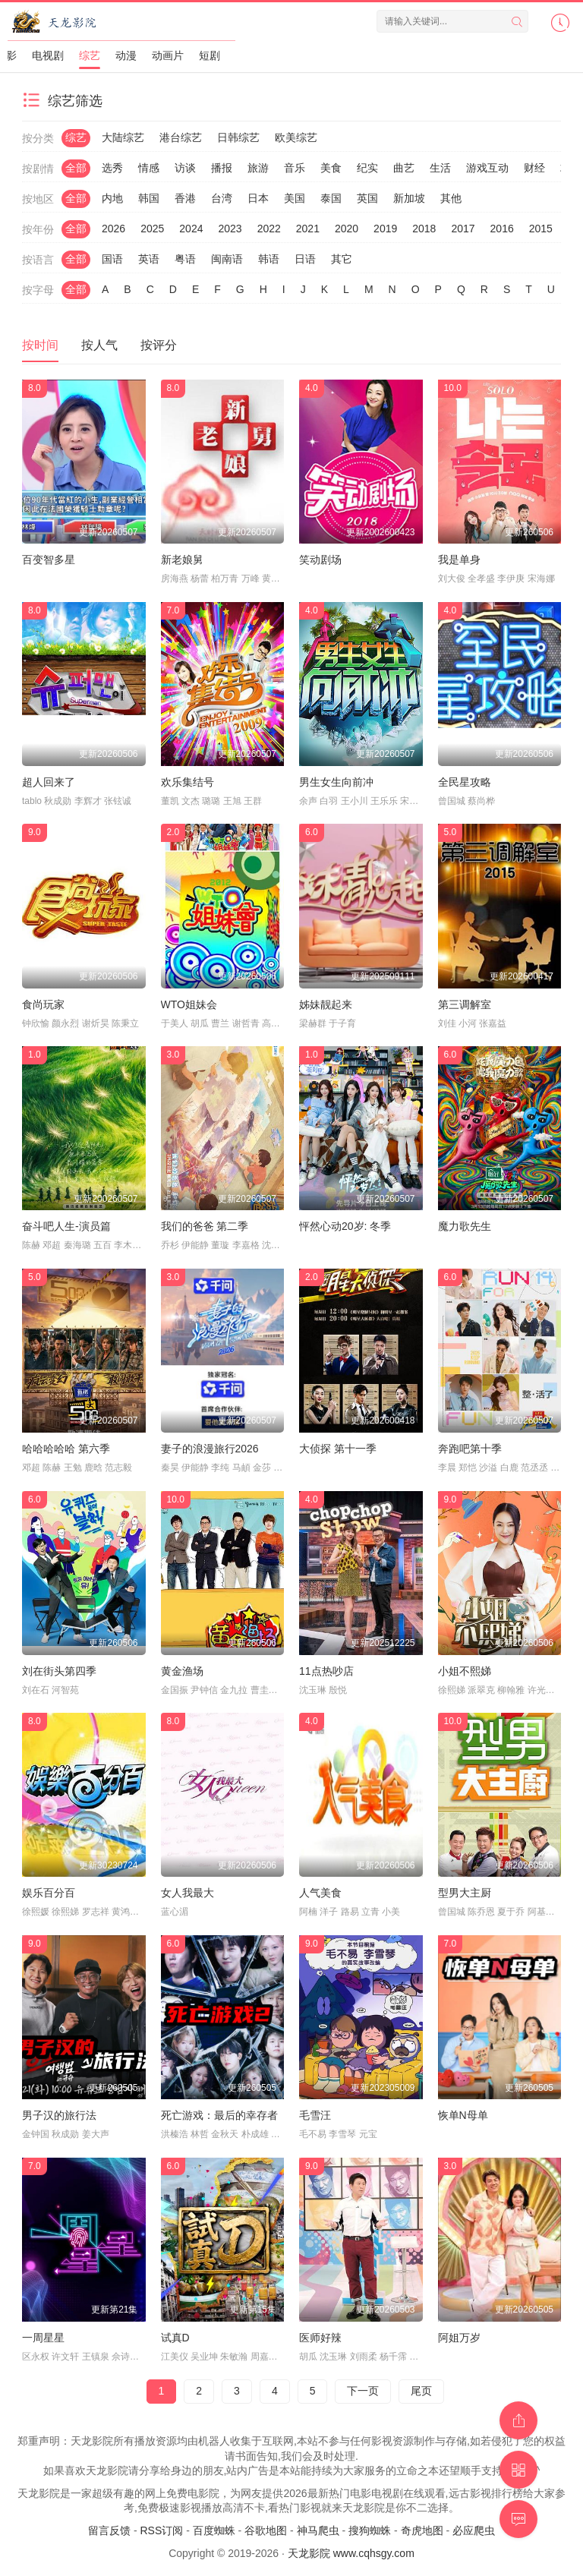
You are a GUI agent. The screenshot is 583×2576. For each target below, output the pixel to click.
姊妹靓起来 (325, 1004)
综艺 (89, 55)
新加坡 (409, 198)
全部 (76, 168)
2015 (541, 228)
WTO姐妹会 (189, 1004)
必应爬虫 (473, 2530)
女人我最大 (187, 1893)
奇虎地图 (422, 2530)
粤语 (185, 259)
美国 (294, 198)
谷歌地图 (265, 2530)
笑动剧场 (320, 559)
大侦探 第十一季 (338, 1448)
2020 (346, 228)
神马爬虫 (318, 2530)
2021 (308, 228)
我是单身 (459, 559)
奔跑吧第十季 (470, 1448)
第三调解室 (464, 1004)
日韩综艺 (238, 137)
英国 (367, 198)
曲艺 (403, 168)
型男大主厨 (464, 1893)
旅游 (258, 168)
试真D (175, 2338)
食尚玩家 (43, 1004)
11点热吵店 (326, 1671)
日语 (305, 259)
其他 (451, 198)
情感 (148, 168)
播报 (221, 168)
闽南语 (227, 259)
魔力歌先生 (464, 1226)
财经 (534, 168)
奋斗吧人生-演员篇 (66, 1226)
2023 (229, 228)
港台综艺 (180, 137)
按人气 (99, 345)
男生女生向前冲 (336, 782)
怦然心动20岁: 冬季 (345, 1226)
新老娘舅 (182, 559)
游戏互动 (487, 168)
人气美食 (320, 1893)
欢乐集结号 (187, 782)
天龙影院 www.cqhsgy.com (351, 2553)
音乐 (294, 168)
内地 (112, 198)
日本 (258, 198)
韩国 (148, 198)
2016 (502, 228)
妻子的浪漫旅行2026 (210, 1448)
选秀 (112, 168)
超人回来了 (48, 782)
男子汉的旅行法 (59, 2115)
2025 (152, 228)
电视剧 (48, 55)
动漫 (126, 55)
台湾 (221, 198)
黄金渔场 (182, 1671)
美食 (331, 168)
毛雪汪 (315, 2115)
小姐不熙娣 (464, 1671)
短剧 (209, 55)
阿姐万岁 (459, 2338)
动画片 (168, 55)
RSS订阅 (161, 2530)
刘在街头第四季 (59, 1671)
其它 (341, 259)
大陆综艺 (123, 137)
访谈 (185, 168)
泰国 (331, 198)
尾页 (421, 2391)
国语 (112, 259)
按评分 (158, 345)
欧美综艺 (296, 137)
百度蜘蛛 (214, 2530)
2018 (424, 228)
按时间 (40, 345)
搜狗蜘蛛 (369, 2530)
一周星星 (43, 2338)
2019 (385, 228)
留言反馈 (109, 2530)
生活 (440, 168)
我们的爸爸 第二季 (205, 1226)
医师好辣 (320, 2338)
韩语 (268, 259)
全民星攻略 (464, 782)
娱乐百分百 (48, 1893)
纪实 (367, 168)
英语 (148, 259)
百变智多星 (48, 559)
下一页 (363, 2391)
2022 (269, 228)
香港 (185, 198)
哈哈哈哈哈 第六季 (66, 1448)
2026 (113, 228)
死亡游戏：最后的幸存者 (219, 2115)
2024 (191, 228)
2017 (462, 228)
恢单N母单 (463, 2115)
